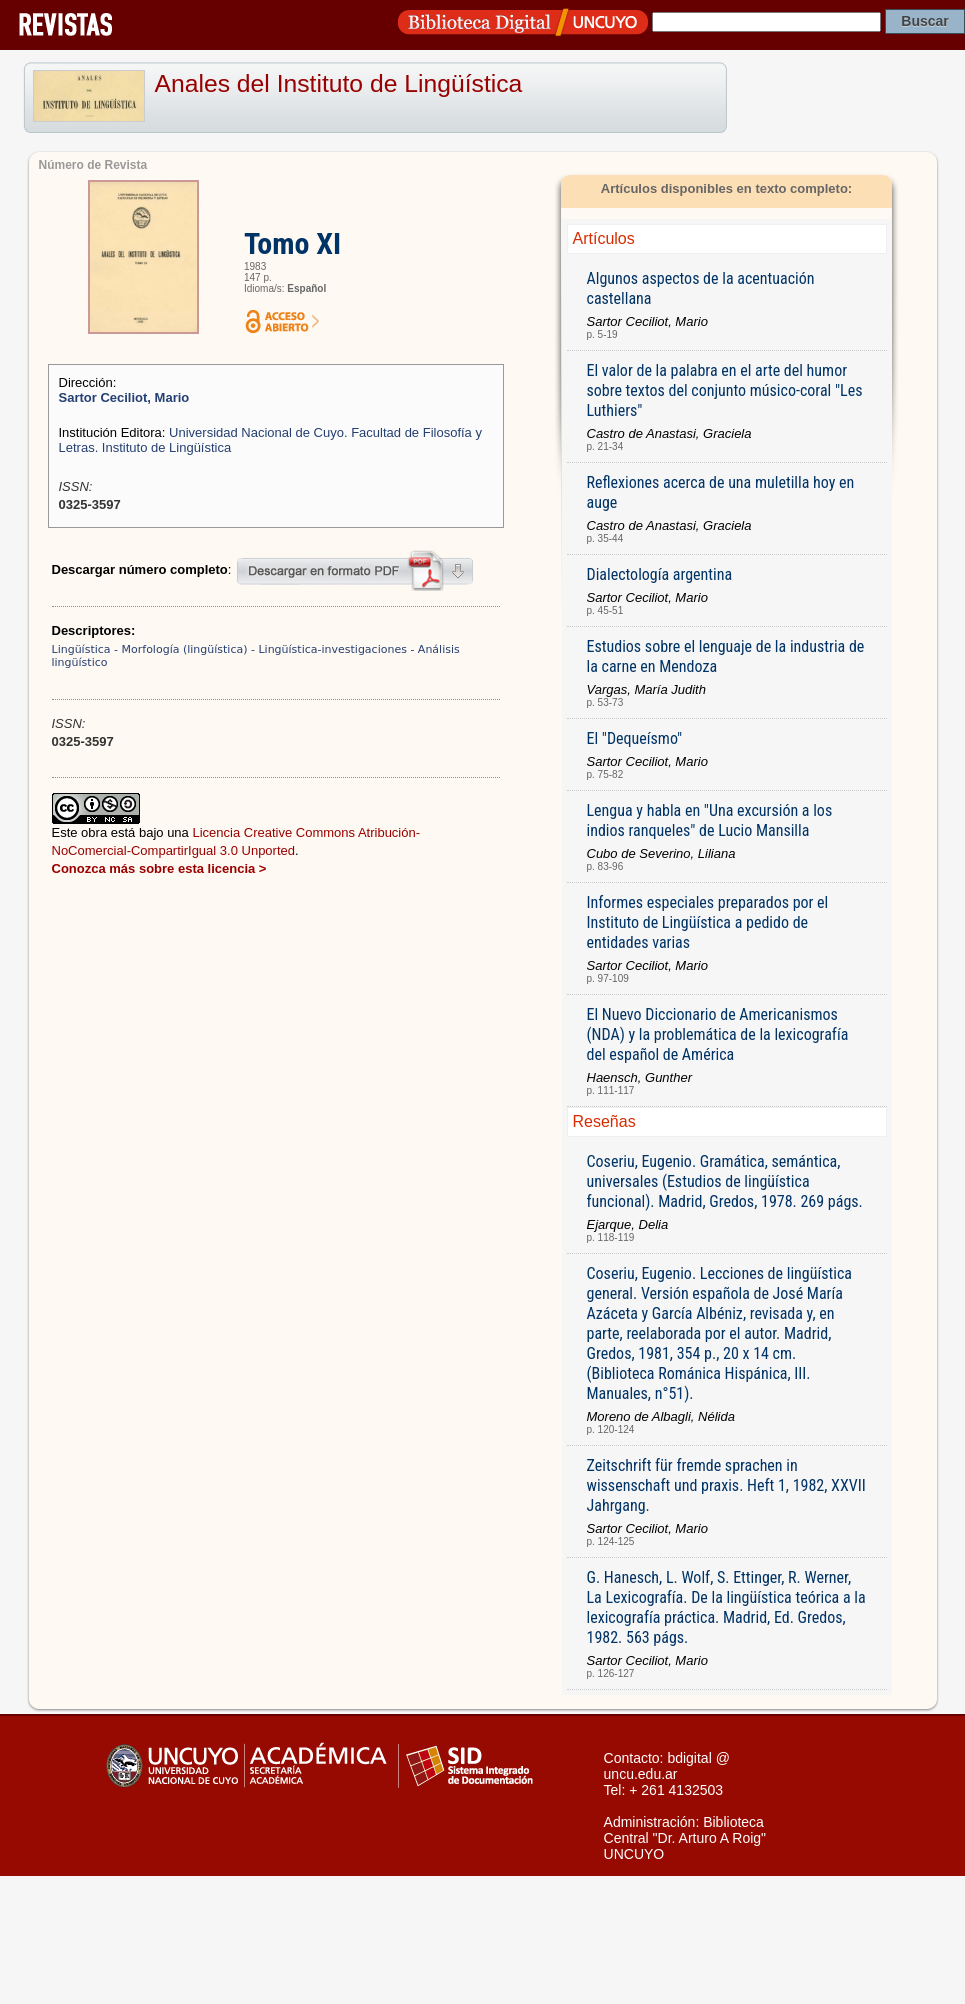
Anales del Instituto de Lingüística (339, 83)
